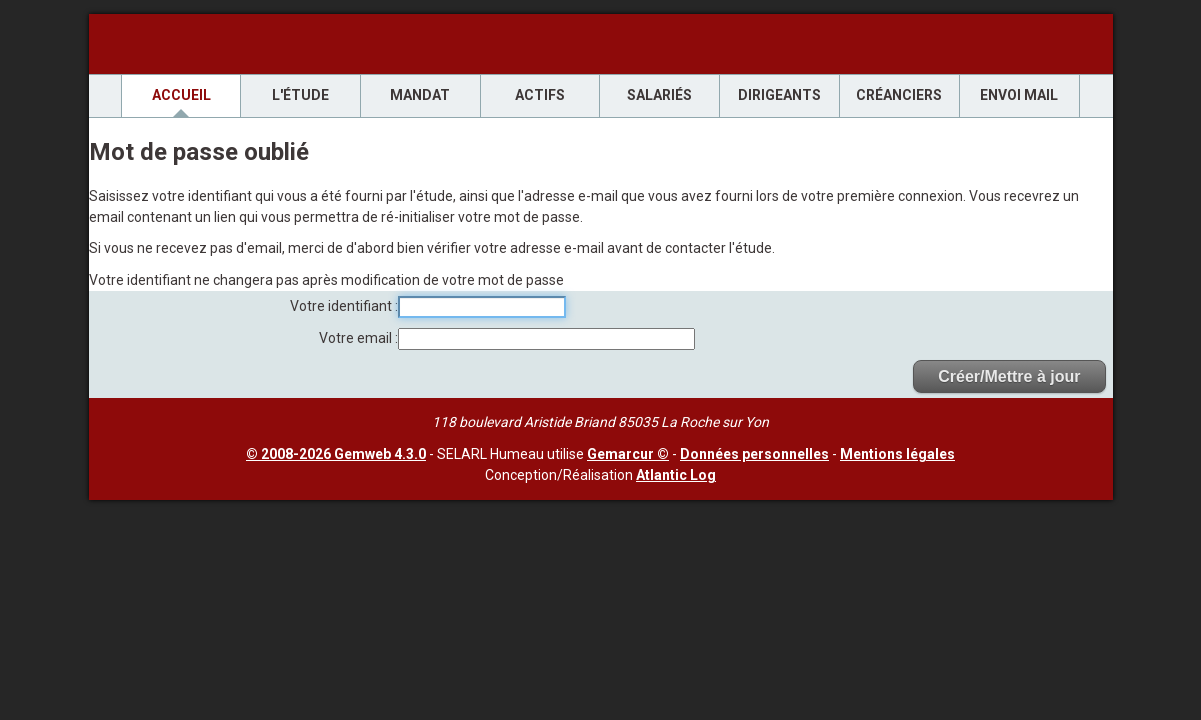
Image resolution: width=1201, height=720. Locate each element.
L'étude (300, 95)
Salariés (659, 95)
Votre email (357, 338)
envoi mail (1019, 95)
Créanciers (899, 95)
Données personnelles (754, 454)
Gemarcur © (628, 454)
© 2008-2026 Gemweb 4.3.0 (336, 454)
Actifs (540, 95)
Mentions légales (897, 454)
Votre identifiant (342, 306)
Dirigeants (779, 95)
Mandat (420, 95)
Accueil (181, 95)
